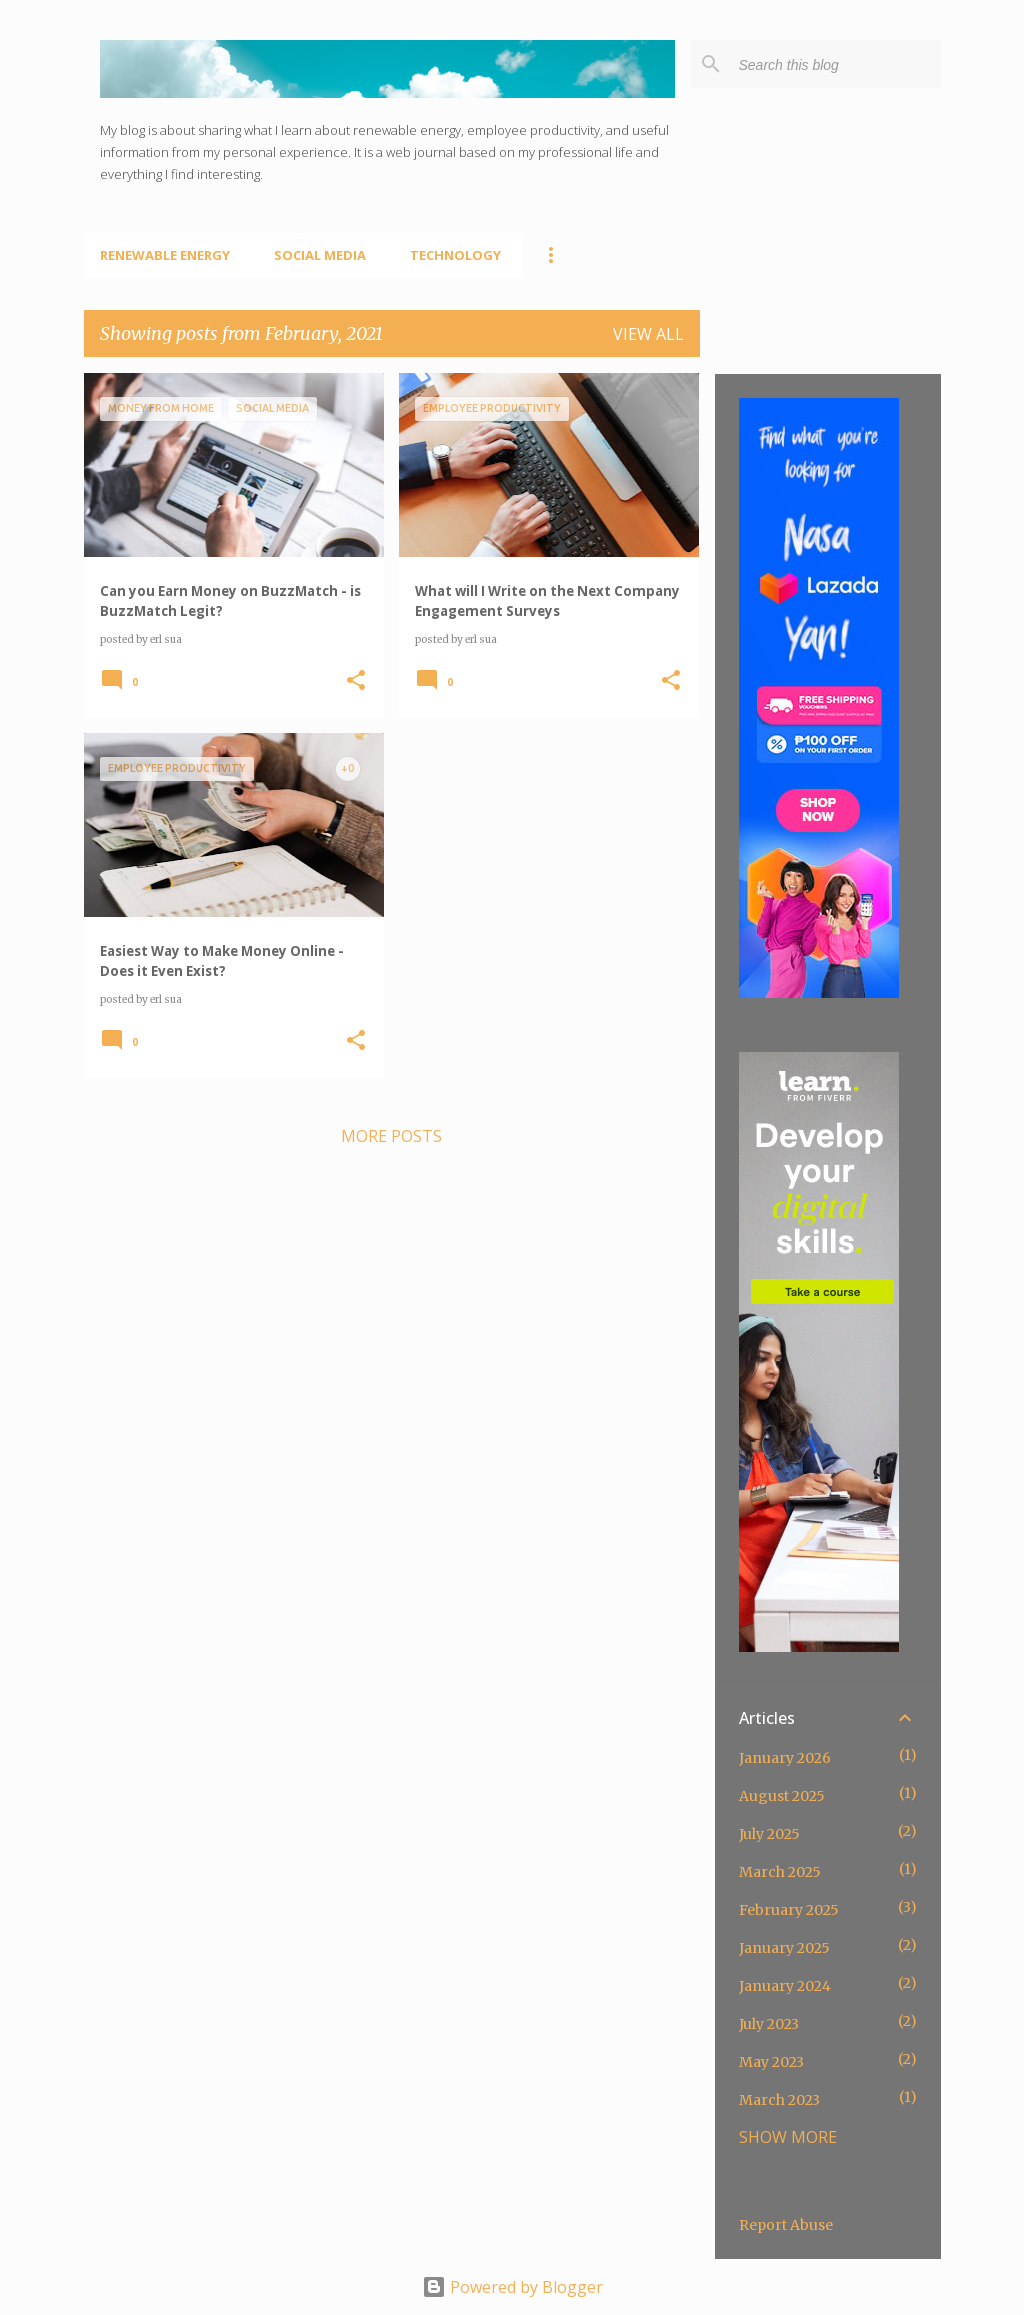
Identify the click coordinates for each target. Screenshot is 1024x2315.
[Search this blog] (836, 64)
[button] (356, 681)
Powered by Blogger (512, 2287)
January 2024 (785, 1986)
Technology (455, 255)
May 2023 (771, 2062)
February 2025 (789, 1910)
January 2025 (784, 1948)
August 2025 (782, 1796)
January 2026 (785, 1758)
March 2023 (779, 2100)
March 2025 (780, 1872)
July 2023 (769, 2024)
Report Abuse (786, 2225)
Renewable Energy (165, 255)
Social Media (320, 255)
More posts (391, 1136)
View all (648, 334)
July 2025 (769, 1834)
